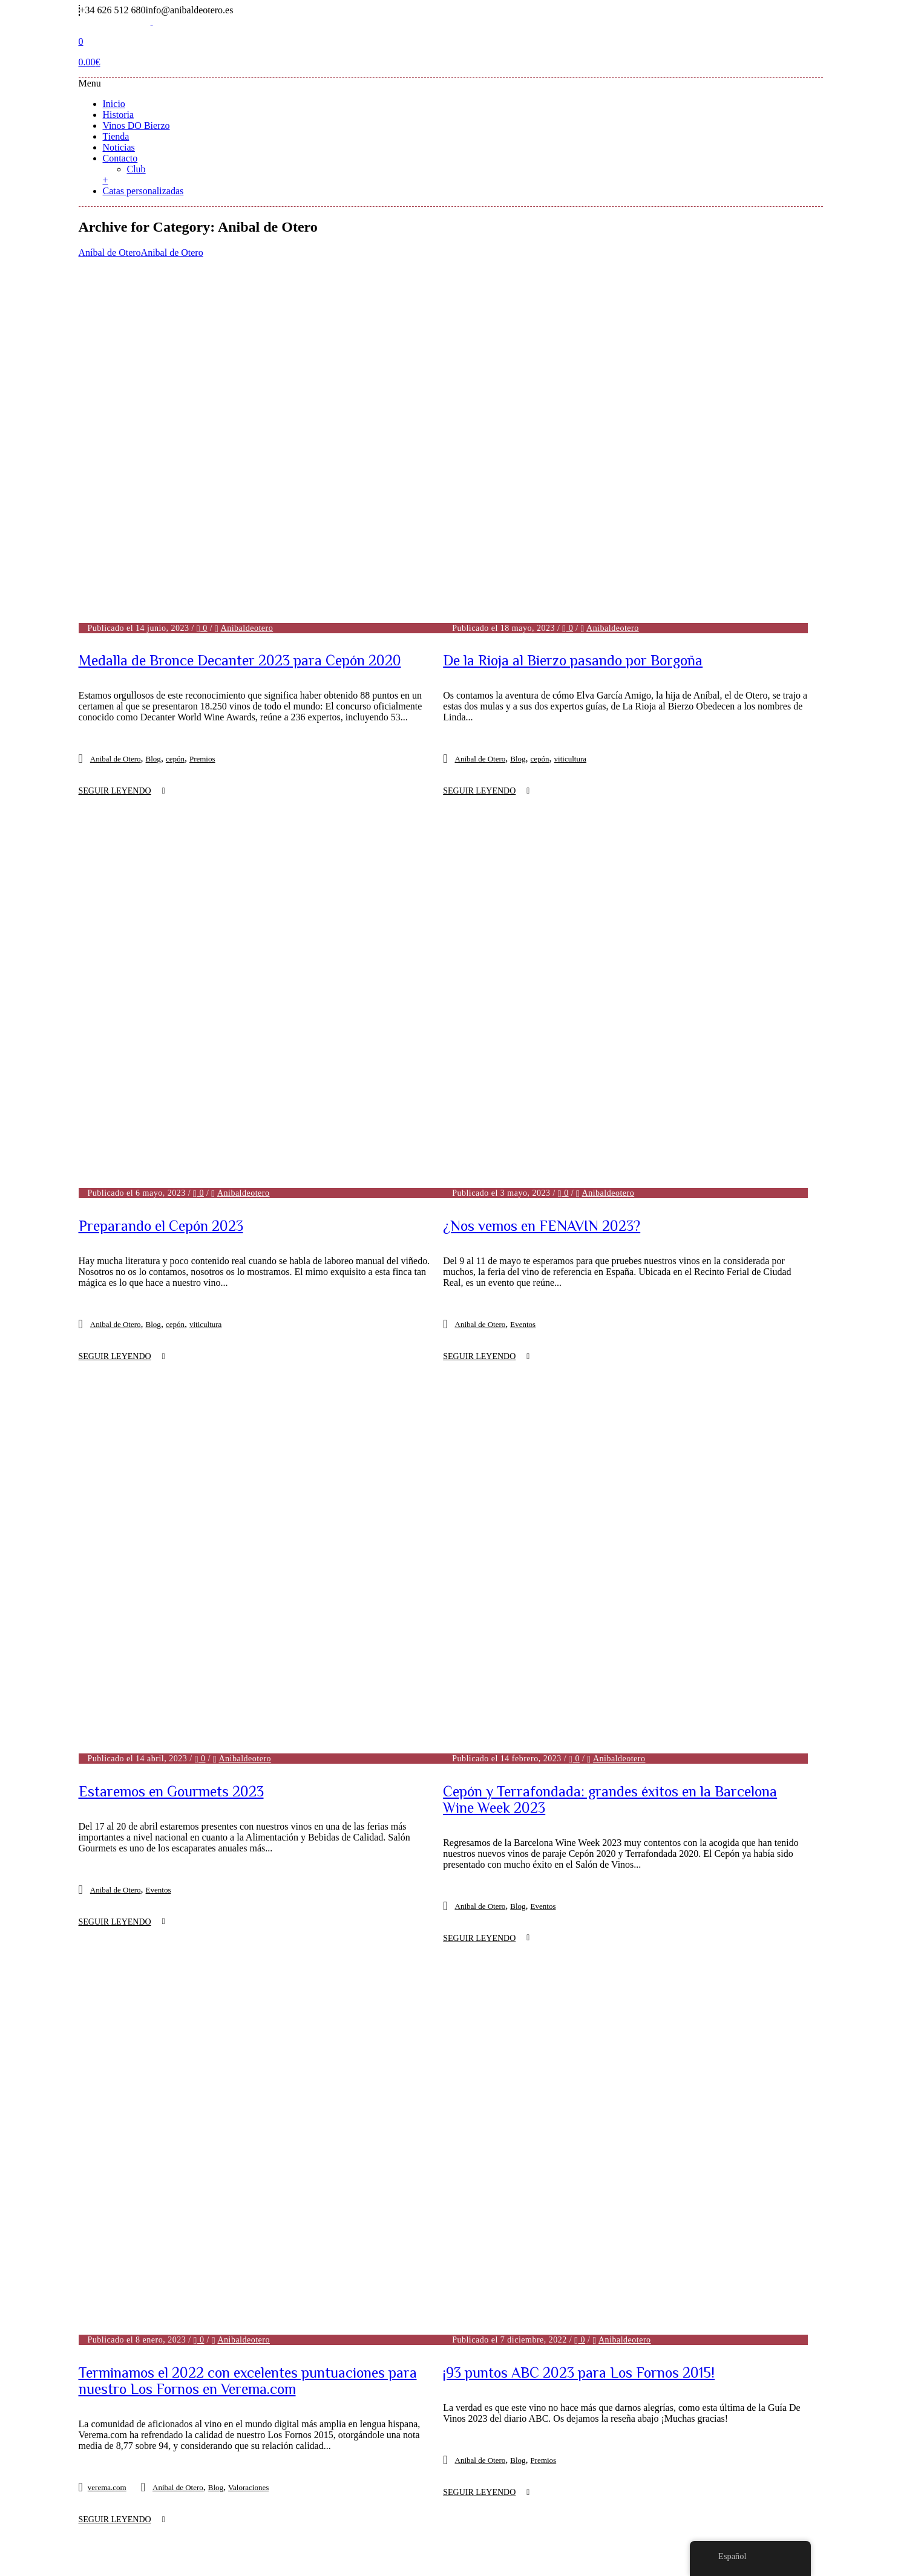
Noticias (119, 147)
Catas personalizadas (143, 191)
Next (492, 2341)
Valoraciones (248, 1653)
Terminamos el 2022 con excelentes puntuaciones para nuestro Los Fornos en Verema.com (248, 1547)
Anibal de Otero (172, 252)
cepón (175, 599)
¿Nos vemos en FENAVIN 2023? (541, 906)
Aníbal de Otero (110, 252)
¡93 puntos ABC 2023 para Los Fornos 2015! (579, 1734)
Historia (118, 114)
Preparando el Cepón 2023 (161, 711)
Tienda (116, 136)
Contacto (120, 158)
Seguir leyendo (115, 631)
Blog (153, 599)
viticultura (570, 599)
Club (136, 169)
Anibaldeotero (247, 468)
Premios (202, 599)
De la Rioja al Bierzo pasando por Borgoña (573, 501)
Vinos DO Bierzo (136, 125)
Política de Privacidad (478, 2455)
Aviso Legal (366, 2455)
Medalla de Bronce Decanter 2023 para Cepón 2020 (240, 501)
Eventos (523, 1004)
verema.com (107, 1653)
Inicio (114, 104)
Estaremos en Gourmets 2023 (171, 1312)
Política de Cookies (614, 2455)
